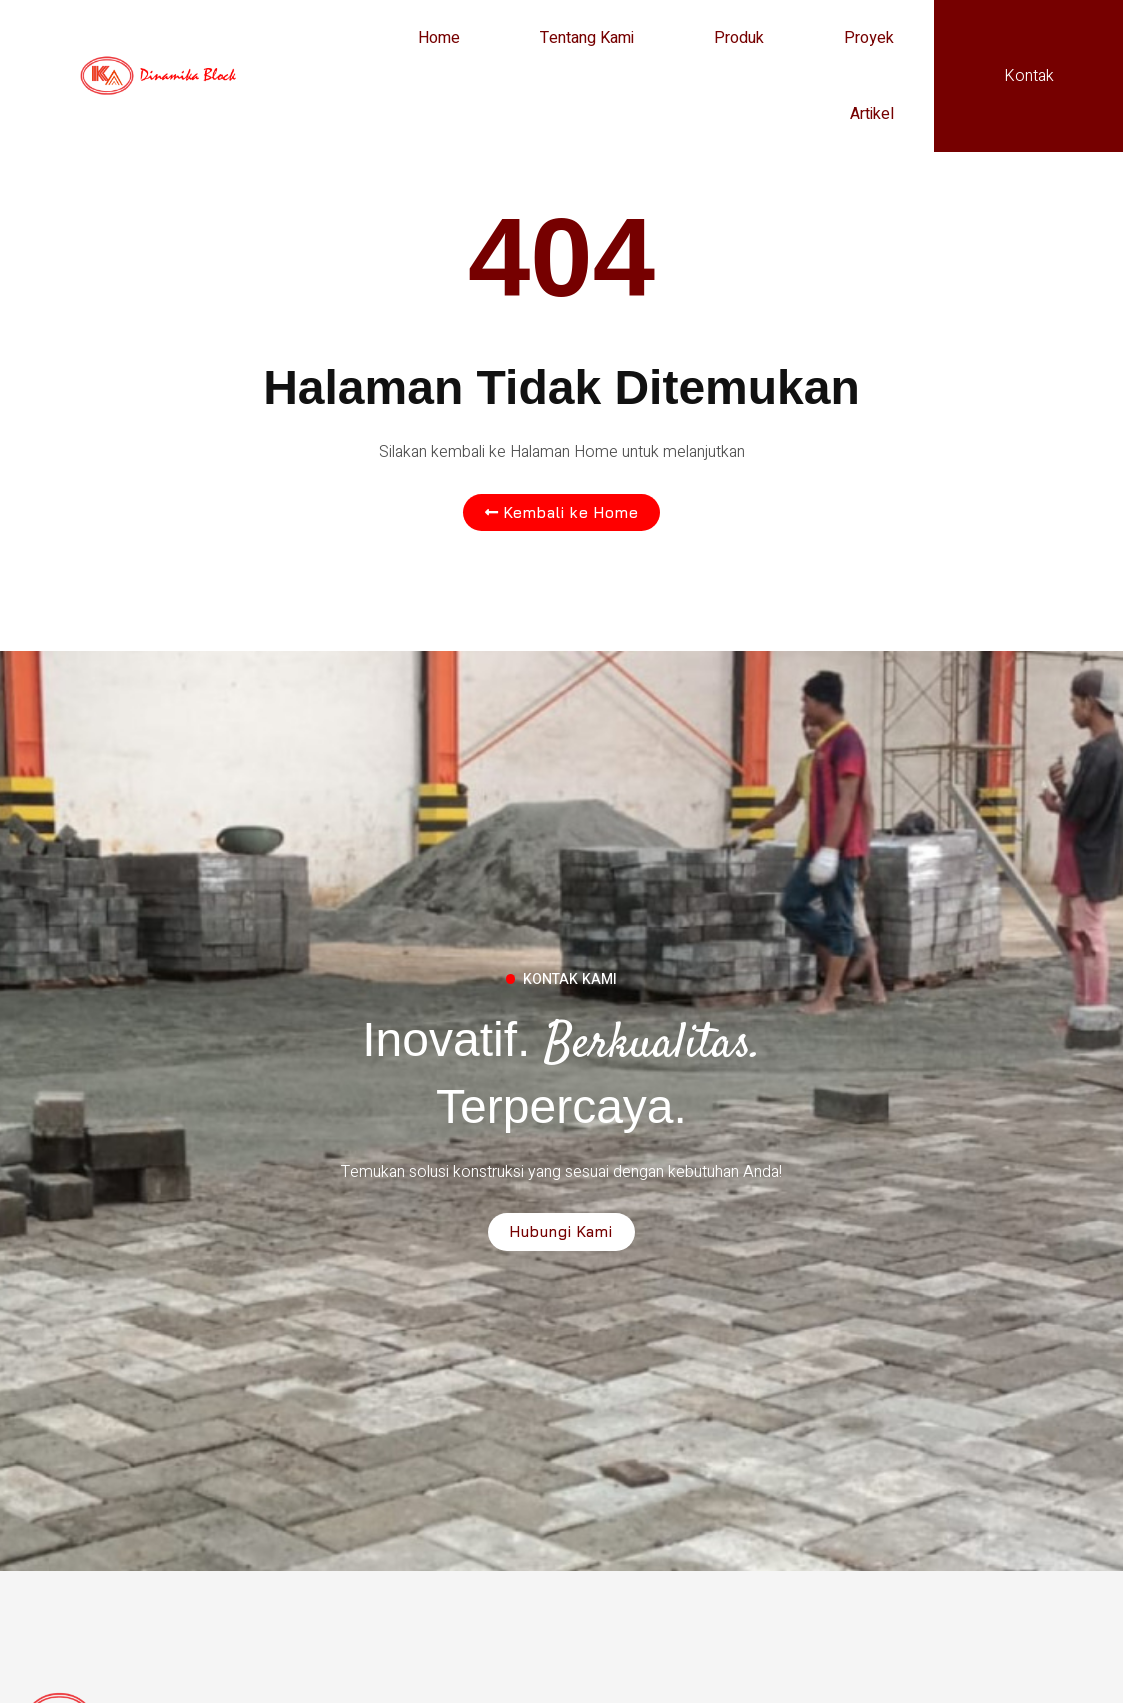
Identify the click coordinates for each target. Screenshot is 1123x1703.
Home (439, 38)
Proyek (869, 38)
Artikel (872, 114)
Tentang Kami (587, 38)
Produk (739, 38)
